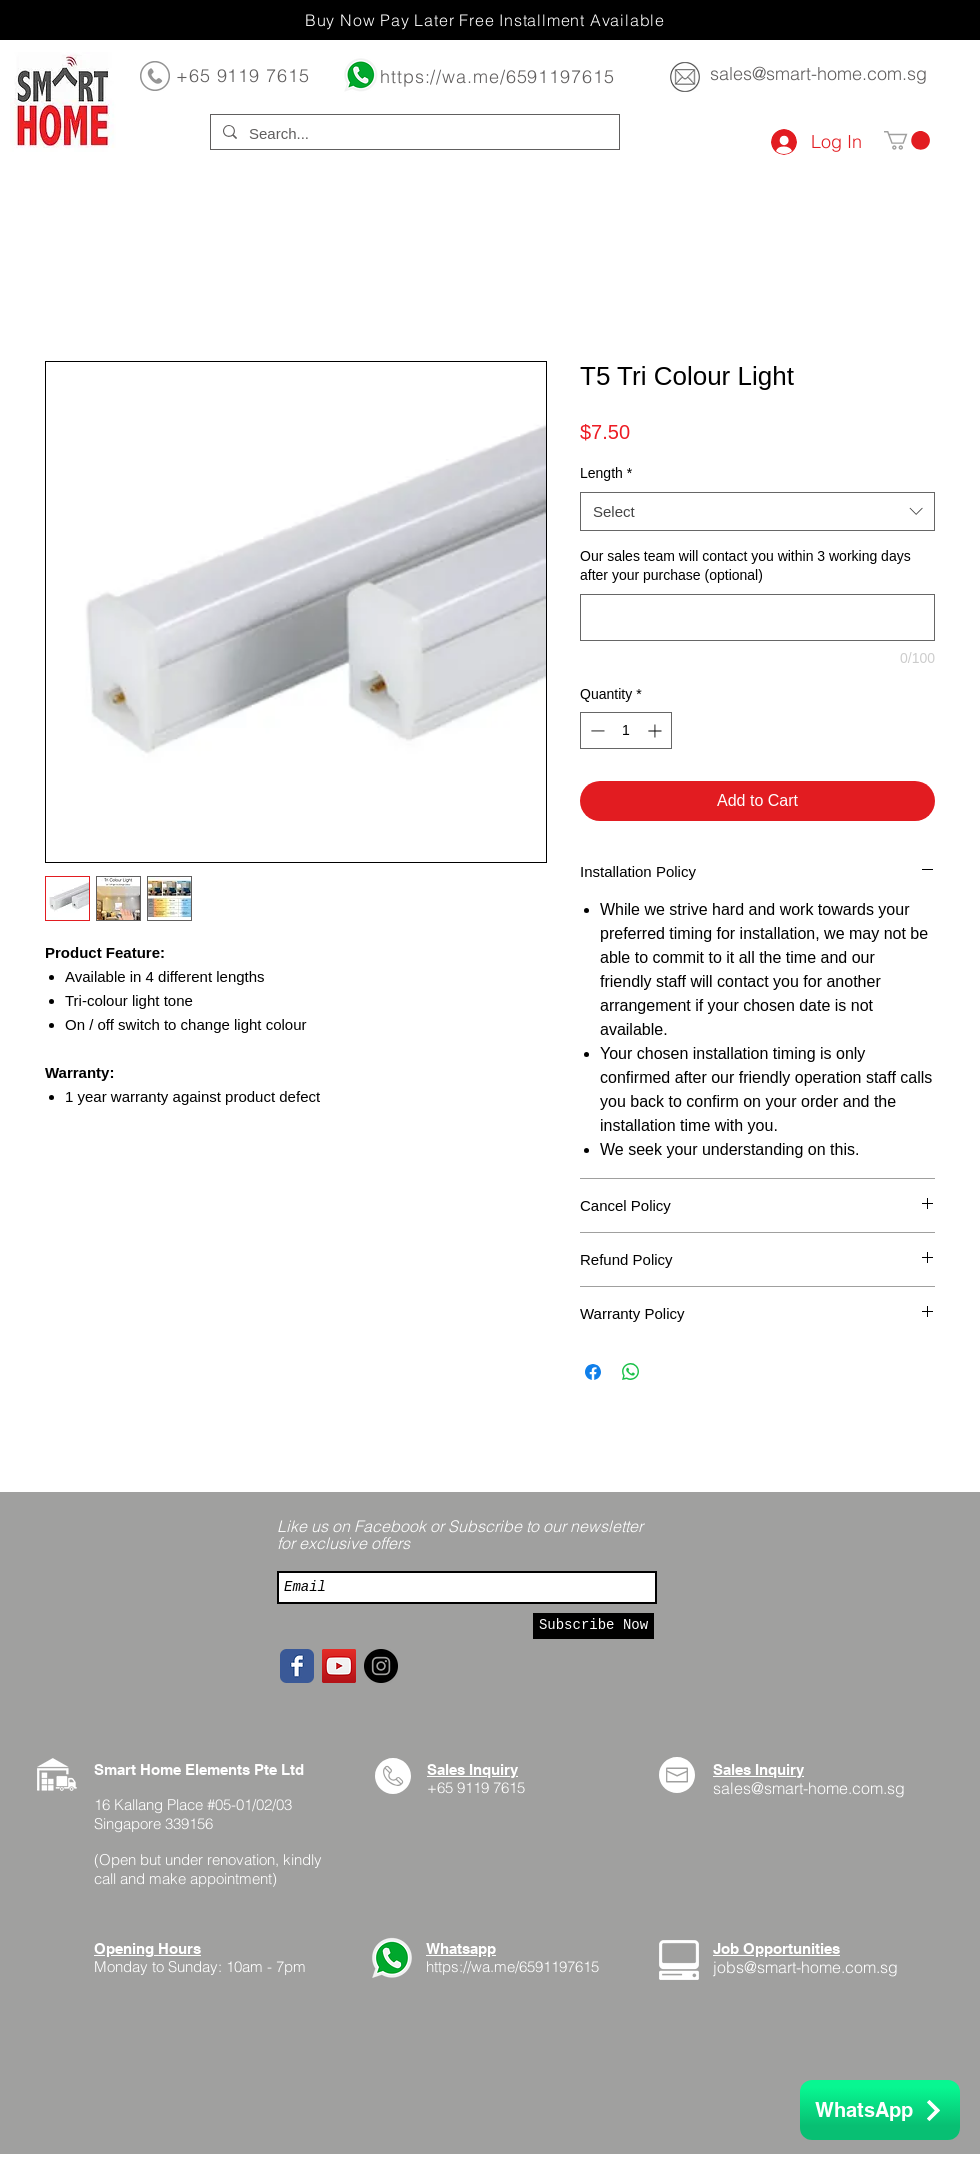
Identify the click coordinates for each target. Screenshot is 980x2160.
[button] (907, 140)
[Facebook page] (297, 1666)
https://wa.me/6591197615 (497, 76)
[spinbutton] (626, 730)
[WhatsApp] (880, 2110)
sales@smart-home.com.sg (818, 73)
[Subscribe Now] (593, 1626)
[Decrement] (595, 730)
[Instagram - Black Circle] (381, 1666)
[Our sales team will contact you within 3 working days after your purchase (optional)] (757, 617)
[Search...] (413, 133)
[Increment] (656, 730)
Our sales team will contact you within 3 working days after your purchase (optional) (745, 566)
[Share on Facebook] (593, 1372)
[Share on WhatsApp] (631, 1372)
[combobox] (757, 511)
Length (606, 473)
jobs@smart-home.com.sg (805, 1967)
